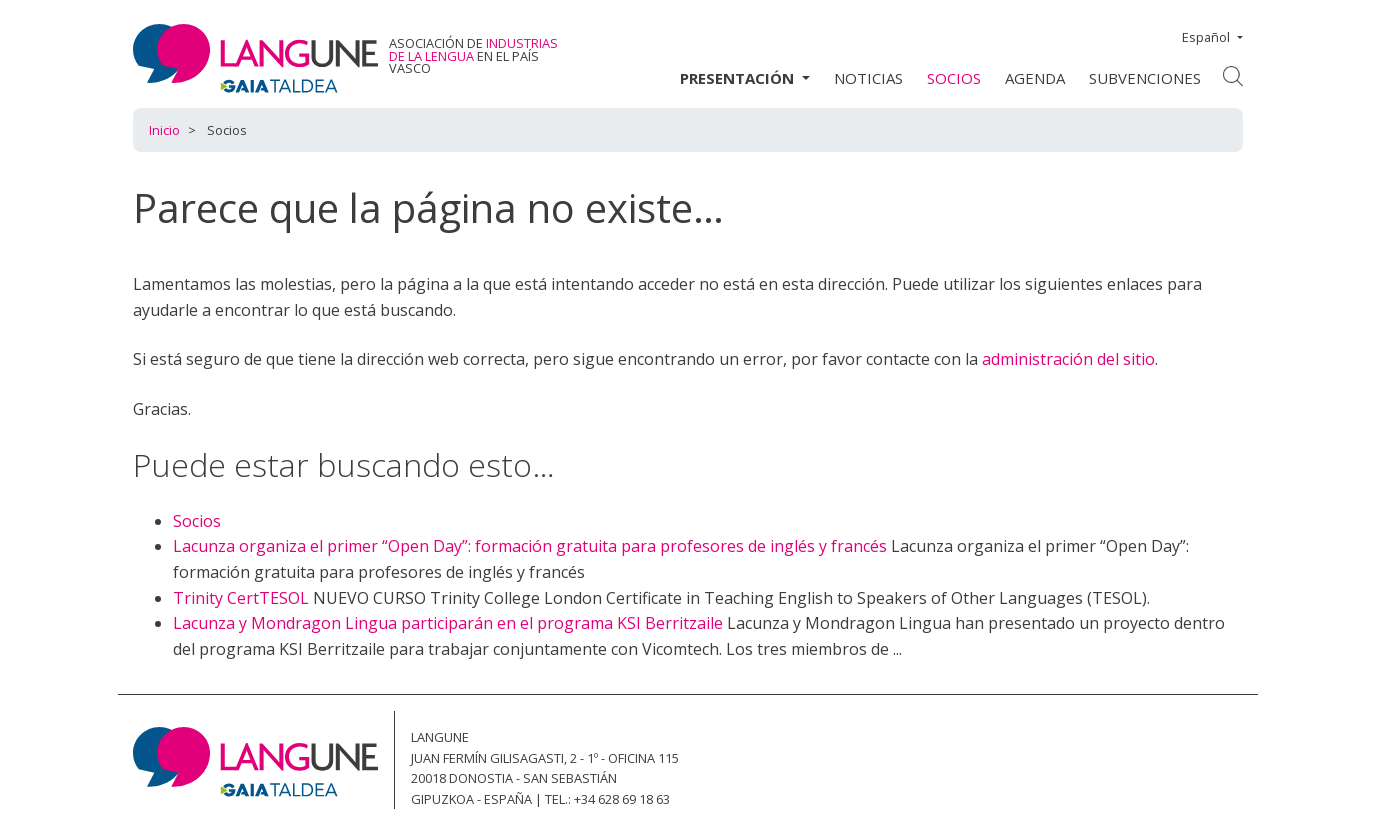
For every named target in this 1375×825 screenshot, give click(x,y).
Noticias (868, 78)
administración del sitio (1068, 359)
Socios (954, 78)
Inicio (164, 130)
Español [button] (1207, 37)
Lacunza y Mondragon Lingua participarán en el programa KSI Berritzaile (448, 623)
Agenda (1035, 78)
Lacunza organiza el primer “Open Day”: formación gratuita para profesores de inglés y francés (530, 546)
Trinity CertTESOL (241, 598)
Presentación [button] (739, 78)
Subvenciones (1145, 78)
